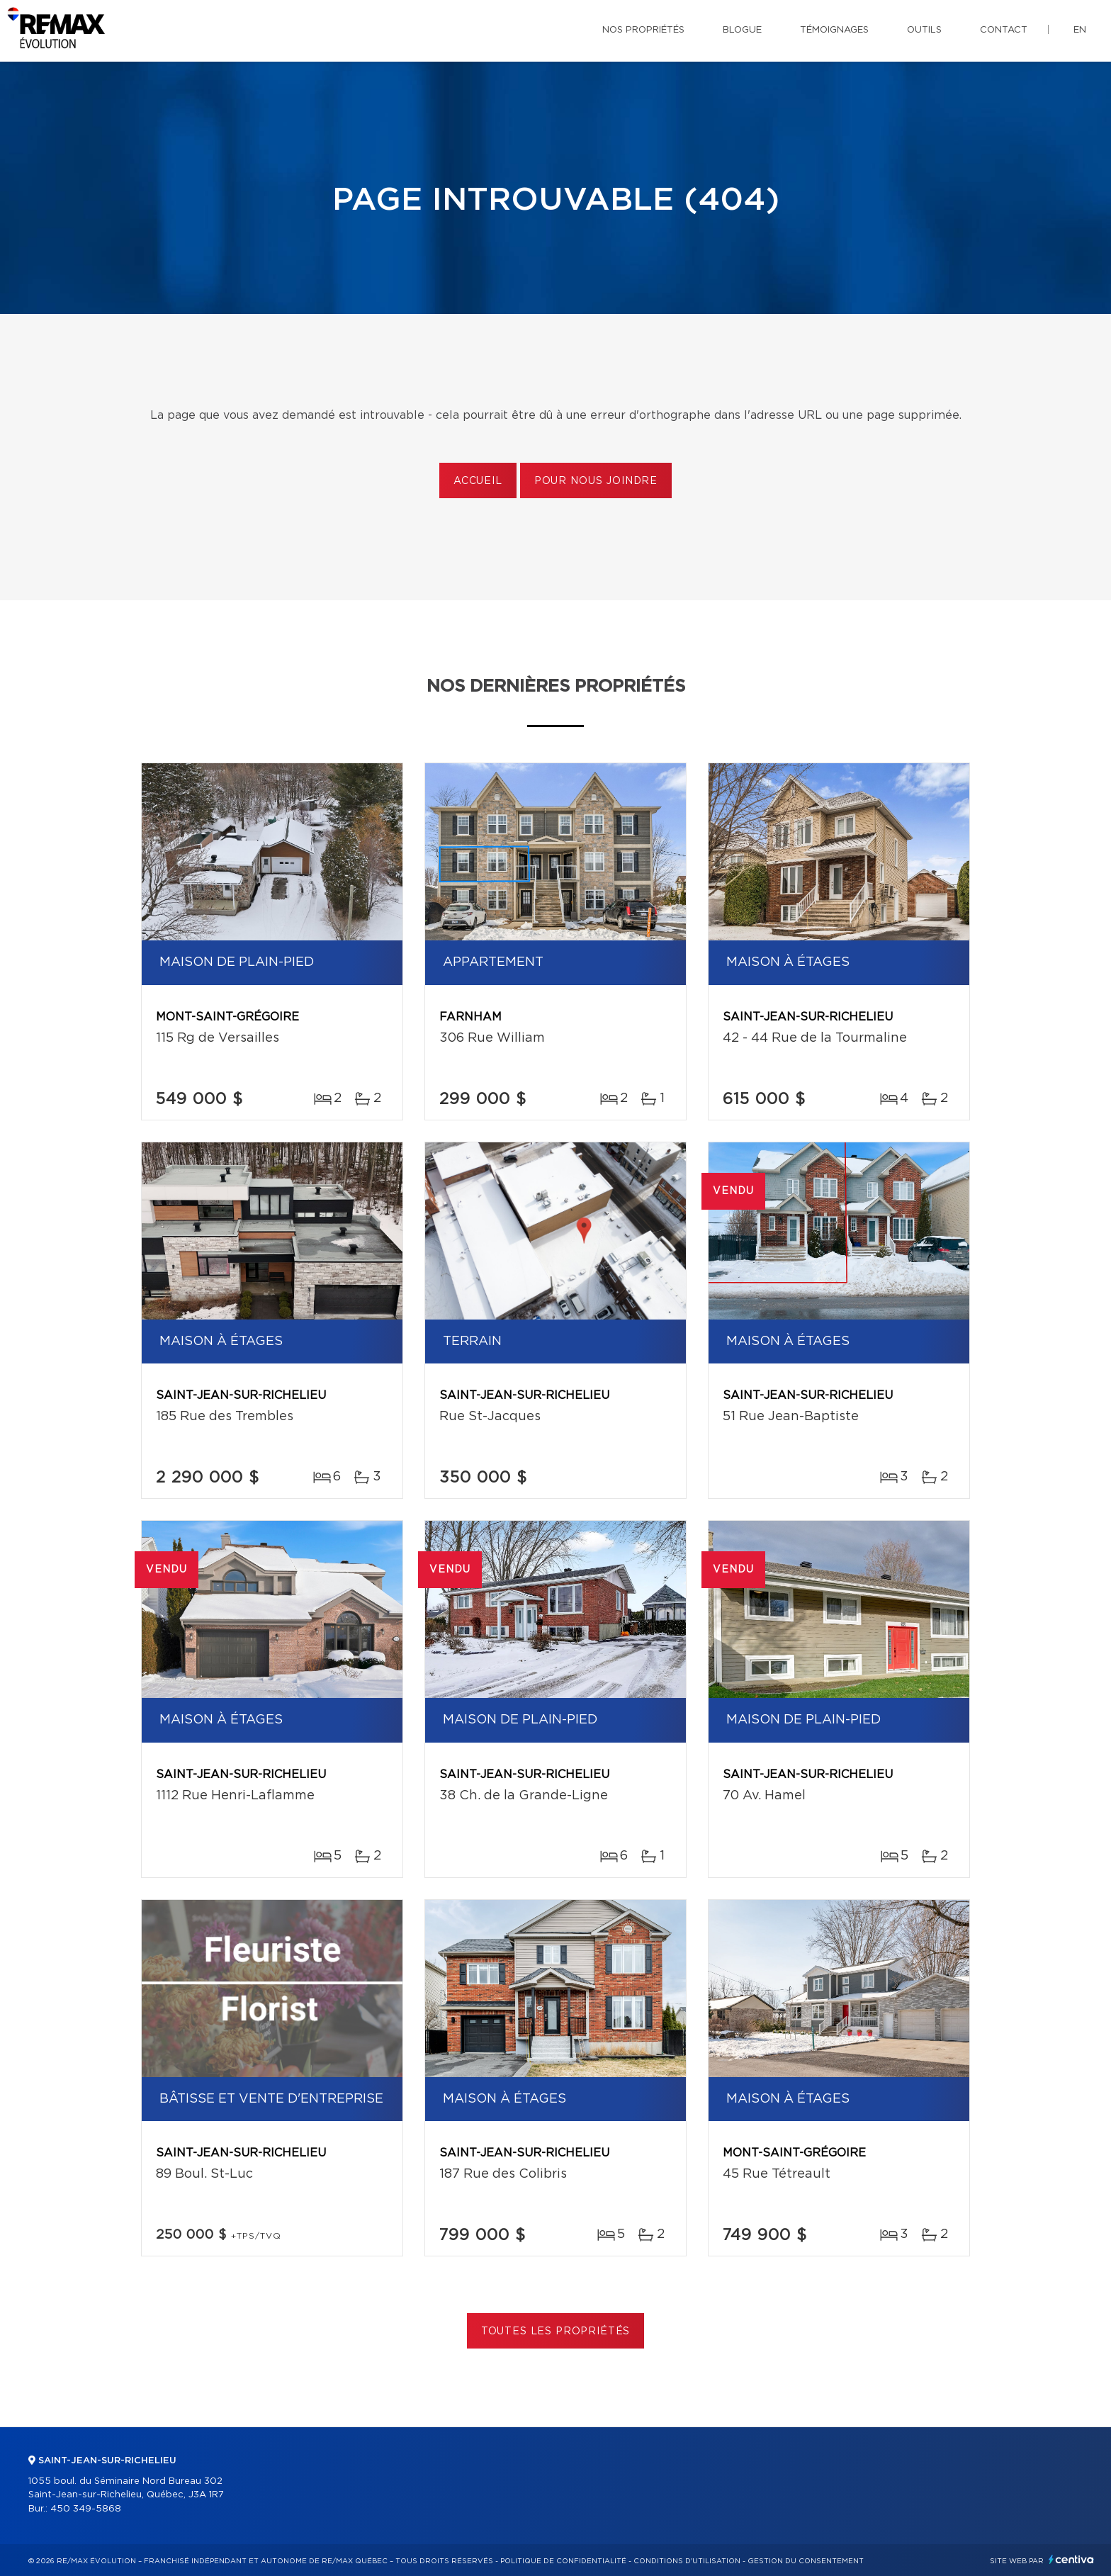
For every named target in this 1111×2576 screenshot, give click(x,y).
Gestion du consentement (806, 2561)
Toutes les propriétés (556, 2331)
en (1079, 30)
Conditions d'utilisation (686, 2561)
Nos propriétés (643, 30)
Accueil (477, 481)
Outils (924, 30)
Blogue (742, 30)
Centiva (1071, 2559)
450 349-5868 (85, 2509)
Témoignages (834, 30)
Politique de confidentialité (563, 2561)
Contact (1003, 30)
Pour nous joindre (596, 481)
